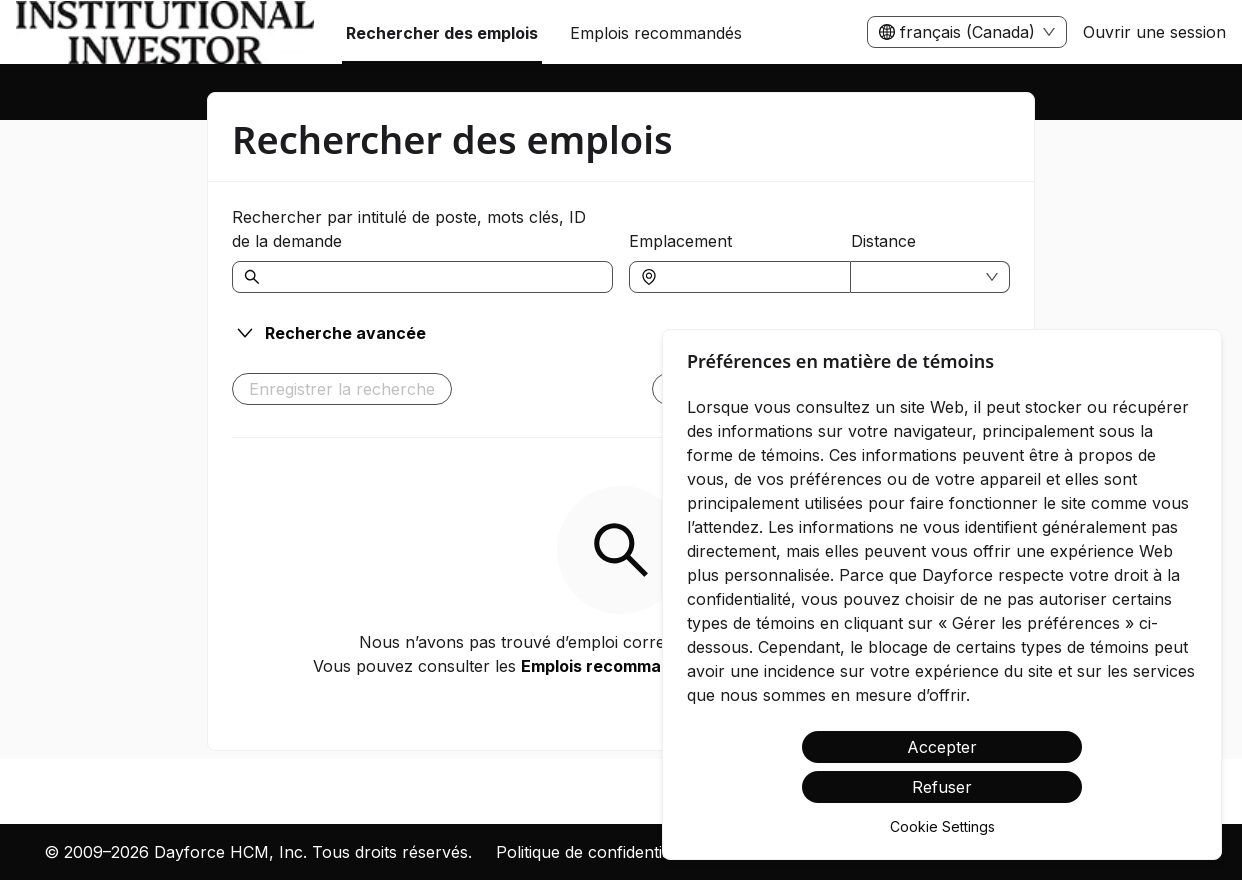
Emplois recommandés (610, 666)
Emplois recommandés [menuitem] (656, 33)
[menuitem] (165, 33)
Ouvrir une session (1154, 32)
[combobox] (750, 277)
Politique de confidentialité (594, 852)
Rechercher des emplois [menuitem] (442, 33)
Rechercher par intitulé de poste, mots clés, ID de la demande (409, 229)
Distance (883, 241)
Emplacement (680, 241)
